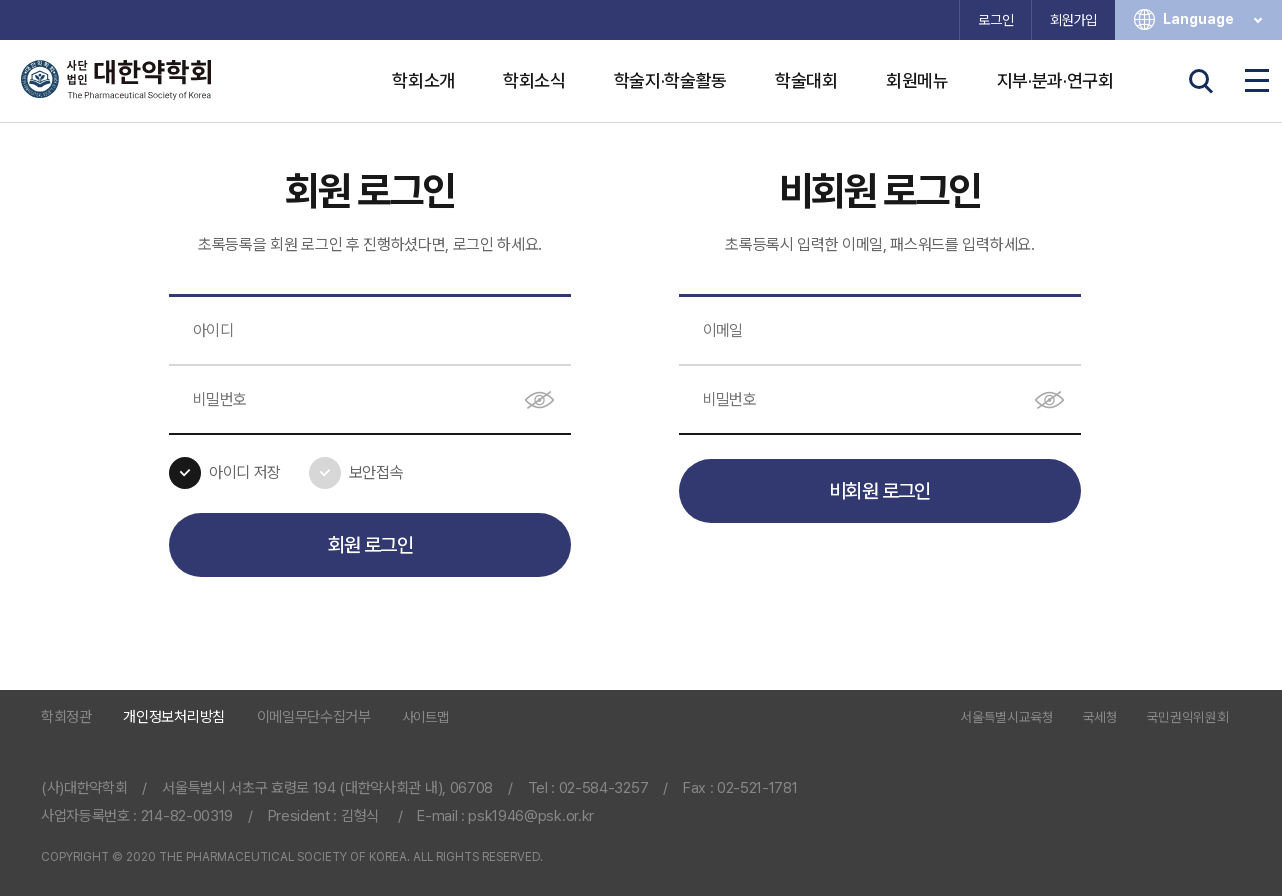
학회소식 (534, 80)
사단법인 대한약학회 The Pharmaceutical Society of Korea (116, 80)
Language (1214, 19)
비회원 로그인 (879, 491)
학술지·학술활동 (670, 80)
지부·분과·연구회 (1055, 80)
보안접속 (376, 472)
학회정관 (66, 717)
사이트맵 (425, 717)
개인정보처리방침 (173, 717)
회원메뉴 (917, 80)
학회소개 (423, 80)
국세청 (1100, 718)
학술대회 (806, 80)
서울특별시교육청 (1006, 718)
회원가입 (1073, 20)
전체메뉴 (1257, 81)
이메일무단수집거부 (314, 717)
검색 (1201, 81)
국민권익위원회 (1188, 718)
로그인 (995, 20)
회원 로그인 (370, 545)
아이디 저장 (245, 472)
